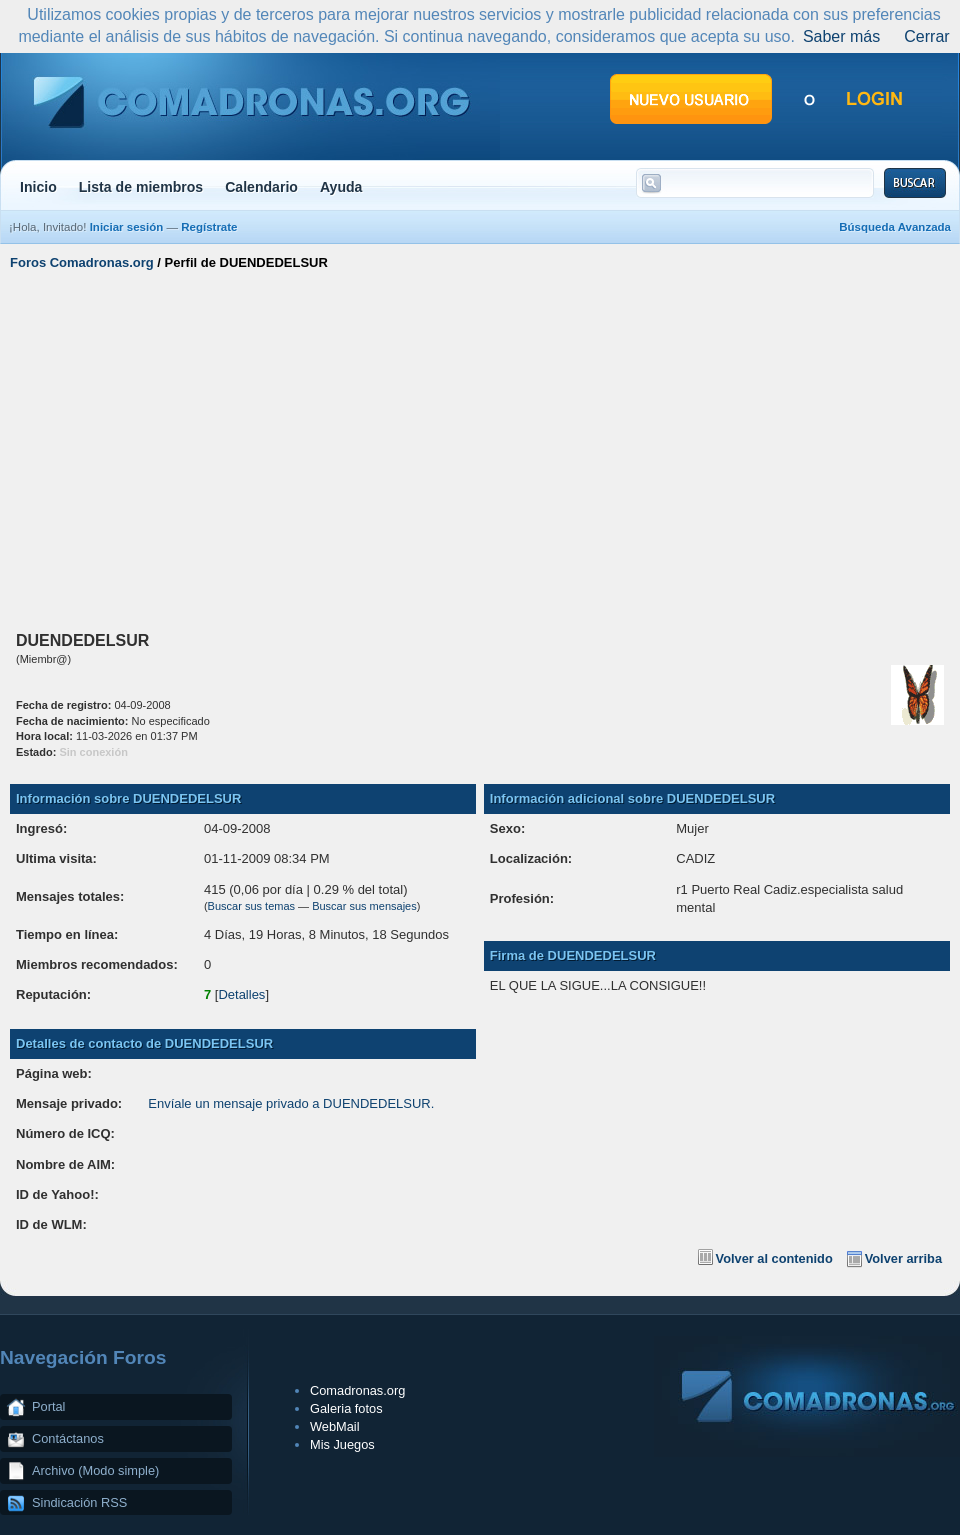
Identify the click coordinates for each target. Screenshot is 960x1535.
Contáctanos (68, 1438)
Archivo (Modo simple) (95, 1470)
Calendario (261, 187)
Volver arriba (903, 1258)
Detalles (241, 994)
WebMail (335, 1426)
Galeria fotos (346, 1408)
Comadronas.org (357, 1390)
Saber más (841, 36)
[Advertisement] (480, 448)
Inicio (38, 187)
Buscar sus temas (251, 906)
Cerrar (926, 36)
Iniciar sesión (127, 227)
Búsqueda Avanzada (895, 227)
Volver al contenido (774, 1258)
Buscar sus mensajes (364, 906)
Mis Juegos (342, 1444)
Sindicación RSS (79, 1502)
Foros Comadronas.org (82, 262)
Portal (48, 1406)
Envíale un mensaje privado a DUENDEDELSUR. (291, 1103)
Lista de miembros (141, 187)
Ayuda (341, 187)
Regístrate (209, 227)
